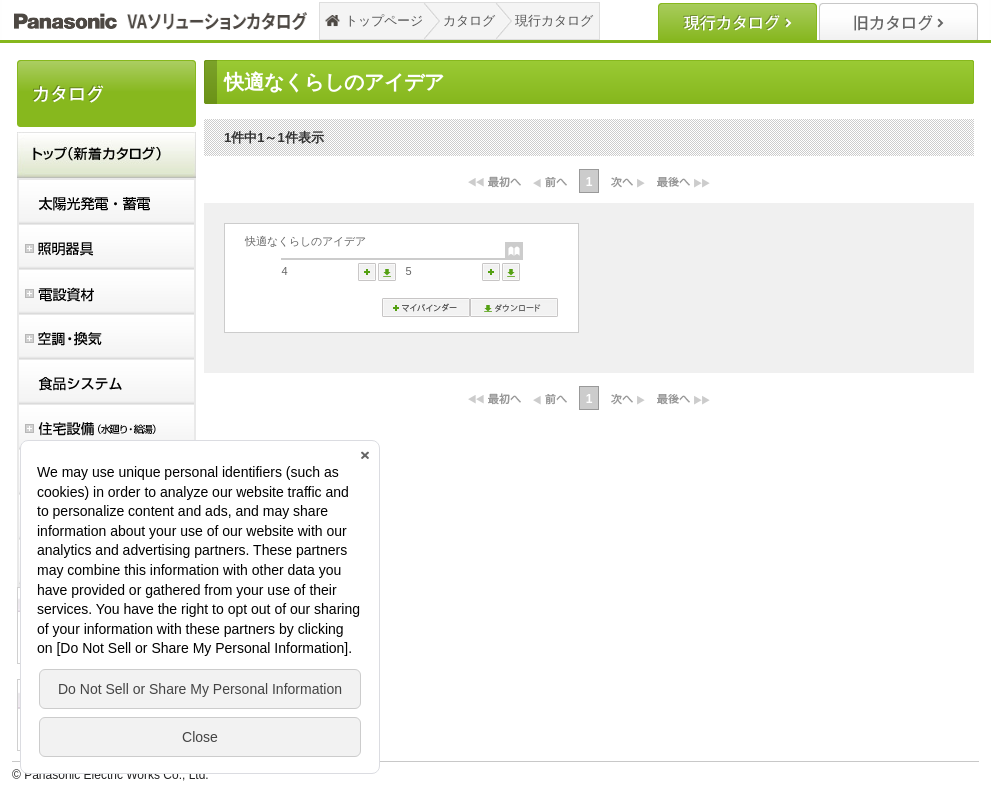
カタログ (469, 20)
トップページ (384, 20)
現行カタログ (554, 20)
